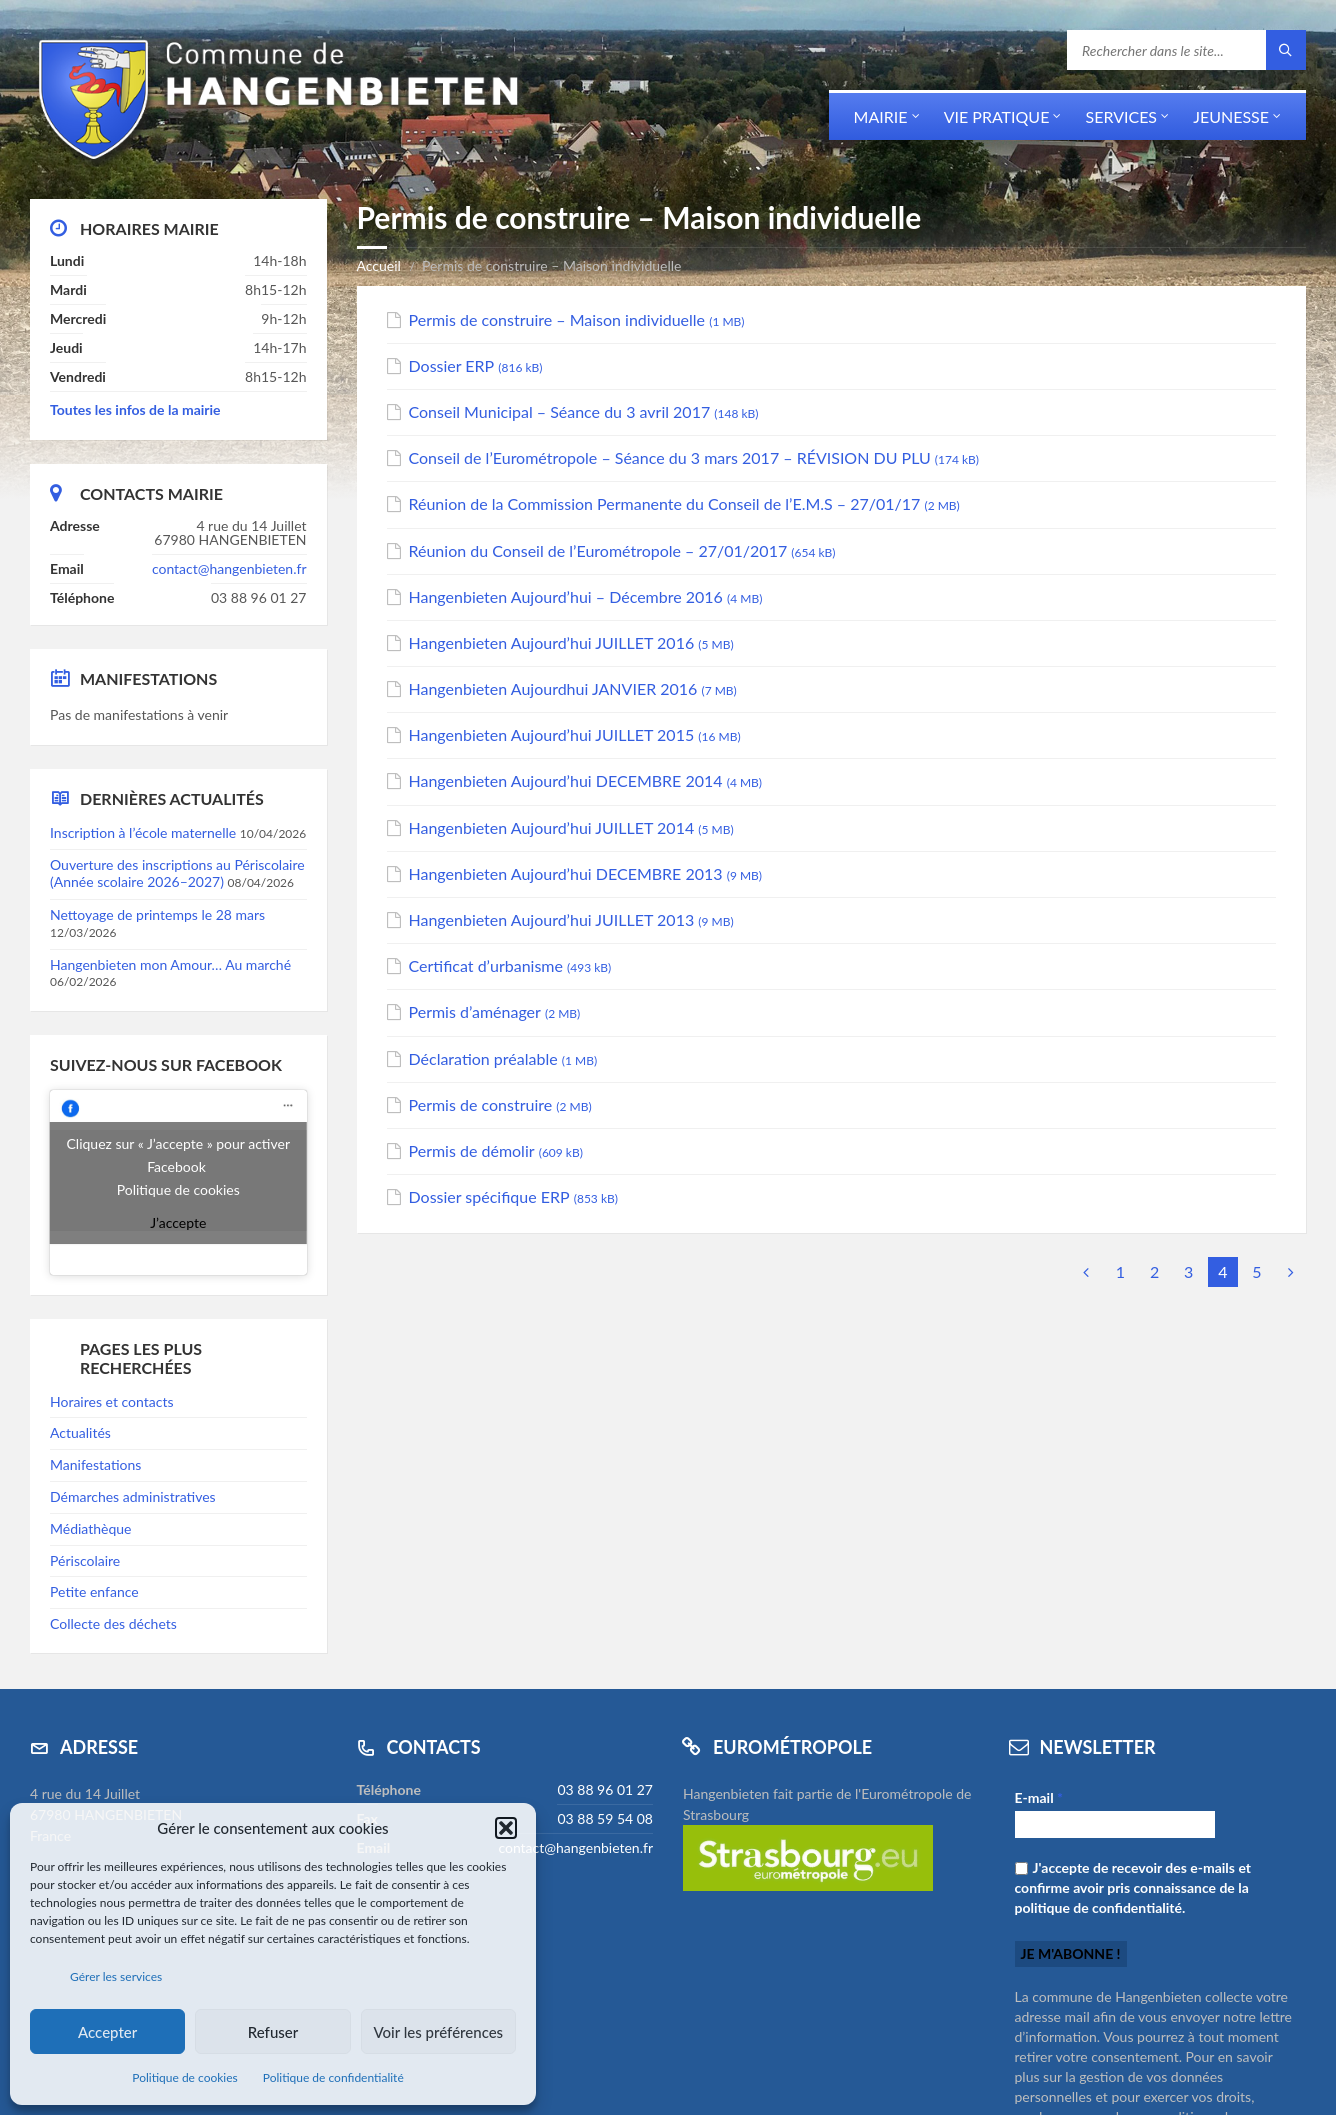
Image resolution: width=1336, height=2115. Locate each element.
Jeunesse (1231, 116)
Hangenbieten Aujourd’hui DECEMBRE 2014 (566, 780)
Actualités (80, 1432)
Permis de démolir (472, 1150)
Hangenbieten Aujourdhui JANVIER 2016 (553, 688)
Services (1121, 116)
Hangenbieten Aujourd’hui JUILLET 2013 (552, 919)
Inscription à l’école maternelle (143, 832)
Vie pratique (997, 116)
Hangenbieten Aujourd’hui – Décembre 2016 (566, 596)
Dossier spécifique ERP (489, 1196)
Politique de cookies (184, 2077)
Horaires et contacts (111, 1401)
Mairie (881, 116)
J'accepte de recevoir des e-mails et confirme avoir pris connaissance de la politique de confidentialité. (1133, 1887)
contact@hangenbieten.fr (229, 568)
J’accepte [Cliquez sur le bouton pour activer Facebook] (178, 1222)
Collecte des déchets (113, 1623)
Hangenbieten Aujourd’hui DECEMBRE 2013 (566, 873)
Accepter (107, 2032)
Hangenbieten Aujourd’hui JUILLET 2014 (552, 827)
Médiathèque (91, 1528)
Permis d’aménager (475, 1011)
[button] (506, 1828)
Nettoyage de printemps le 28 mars (157, 914)
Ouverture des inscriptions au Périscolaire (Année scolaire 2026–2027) (177, 873)
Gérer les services (116, 1976)
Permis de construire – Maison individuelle (557, 319)
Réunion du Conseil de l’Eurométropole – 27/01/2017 (598, 550)
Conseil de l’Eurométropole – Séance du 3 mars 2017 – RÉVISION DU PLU (670, 457)
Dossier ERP (452, 365)
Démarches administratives (133, 1496)
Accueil (379, 265)
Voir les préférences (439, 2032)
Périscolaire (85, 1560)
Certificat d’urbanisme (486, 965)
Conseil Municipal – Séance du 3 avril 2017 (560, 411)
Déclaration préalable (483, 1058)
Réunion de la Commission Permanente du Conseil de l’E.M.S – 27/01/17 (665, 503)
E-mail (1039, 1797)
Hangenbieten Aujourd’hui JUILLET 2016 (552, 642)
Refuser (273, 2032)
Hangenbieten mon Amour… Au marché (170, 964)
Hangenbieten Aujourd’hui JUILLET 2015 (552, 734)
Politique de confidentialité (333, 2077)
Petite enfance (94, 1591)
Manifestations (95, 1464)
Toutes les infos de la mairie (135, 409)
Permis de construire (481, 1104)
